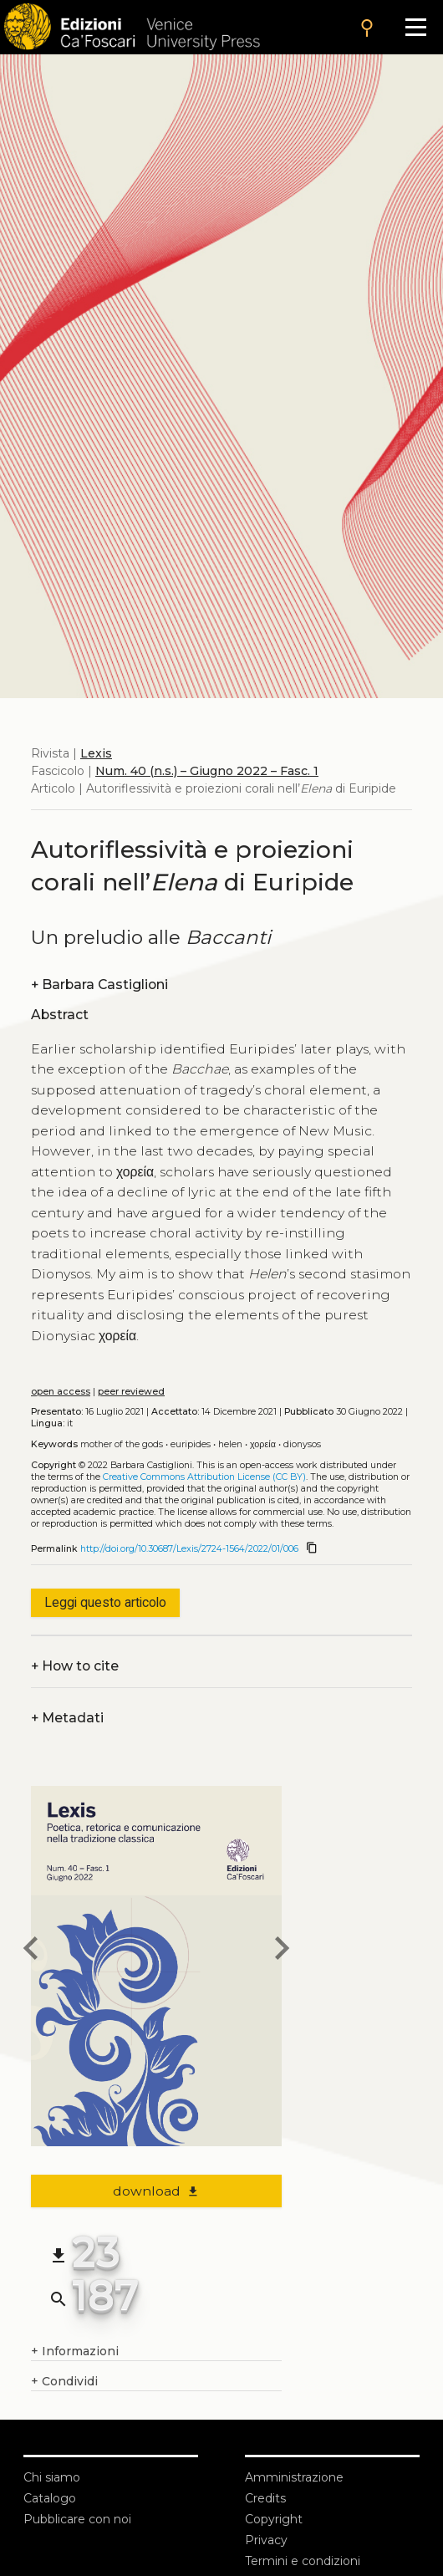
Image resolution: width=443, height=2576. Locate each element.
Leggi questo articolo (105, 1602)
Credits (265, 2498)
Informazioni (75, 2351)
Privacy (266, 2540)
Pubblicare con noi (77, 2519)
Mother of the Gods (121, 1444)
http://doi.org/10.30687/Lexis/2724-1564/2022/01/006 (189, 1548)
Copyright (274, 2519)
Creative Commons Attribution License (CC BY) (204, 1477)
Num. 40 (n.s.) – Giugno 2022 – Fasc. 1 (206, 770)
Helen (230, 1444)
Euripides (191, 1444)
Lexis (96, 753)
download (157, 2191)
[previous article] (31, 1951)
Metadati (67, 1718)
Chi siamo (51, 2477)
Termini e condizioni (302, 2560)
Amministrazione (294, 2477)
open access (60, 1391)
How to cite (75, 1666)
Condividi (64, 2381)
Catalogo (49, 2498)
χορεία (263, 1444)
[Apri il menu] (416, 27)
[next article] (281, 1951)
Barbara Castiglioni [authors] (99, 984)
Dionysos (302, 1444)
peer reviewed (131, 1391)
